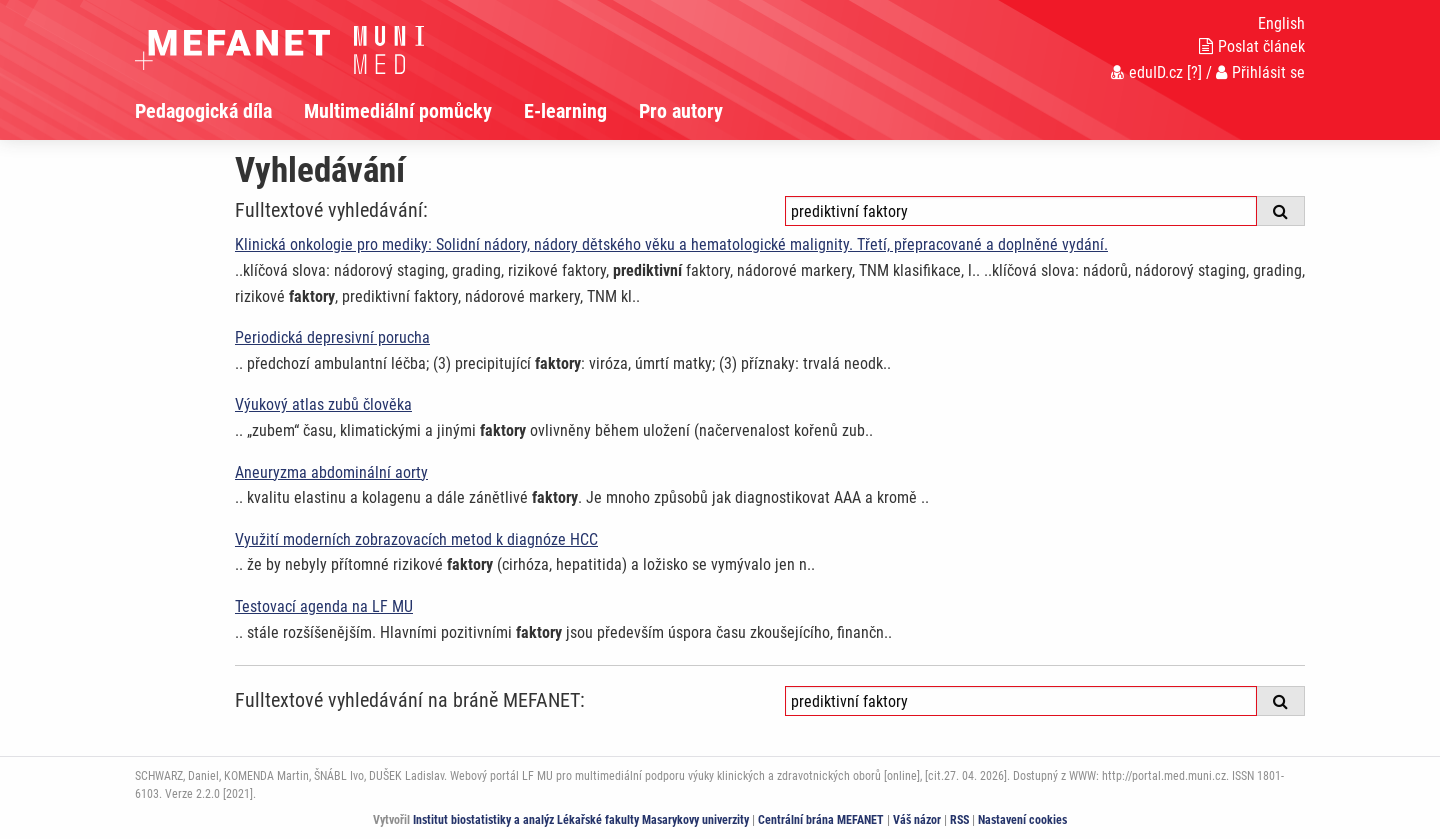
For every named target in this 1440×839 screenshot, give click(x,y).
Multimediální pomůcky (398, 111)
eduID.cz (1147, 72)
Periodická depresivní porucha (332, 337)
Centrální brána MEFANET (821, 820)
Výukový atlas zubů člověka (323, 404)
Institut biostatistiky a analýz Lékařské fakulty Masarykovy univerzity (581, 820)
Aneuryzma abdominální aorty (331, 472)
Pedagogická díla (203, 111)
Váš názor (917, 820)
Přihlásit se (1260, 72)
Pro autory (681, 111)
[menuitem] (219, 111)
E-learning (565, 111)
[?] (1194, 72)
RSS (959, 820)
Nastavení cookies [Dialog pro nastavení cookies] (1022, 820)
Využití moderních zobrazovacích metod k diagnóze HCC (416, 539)
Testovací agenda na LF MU (324, 606)
